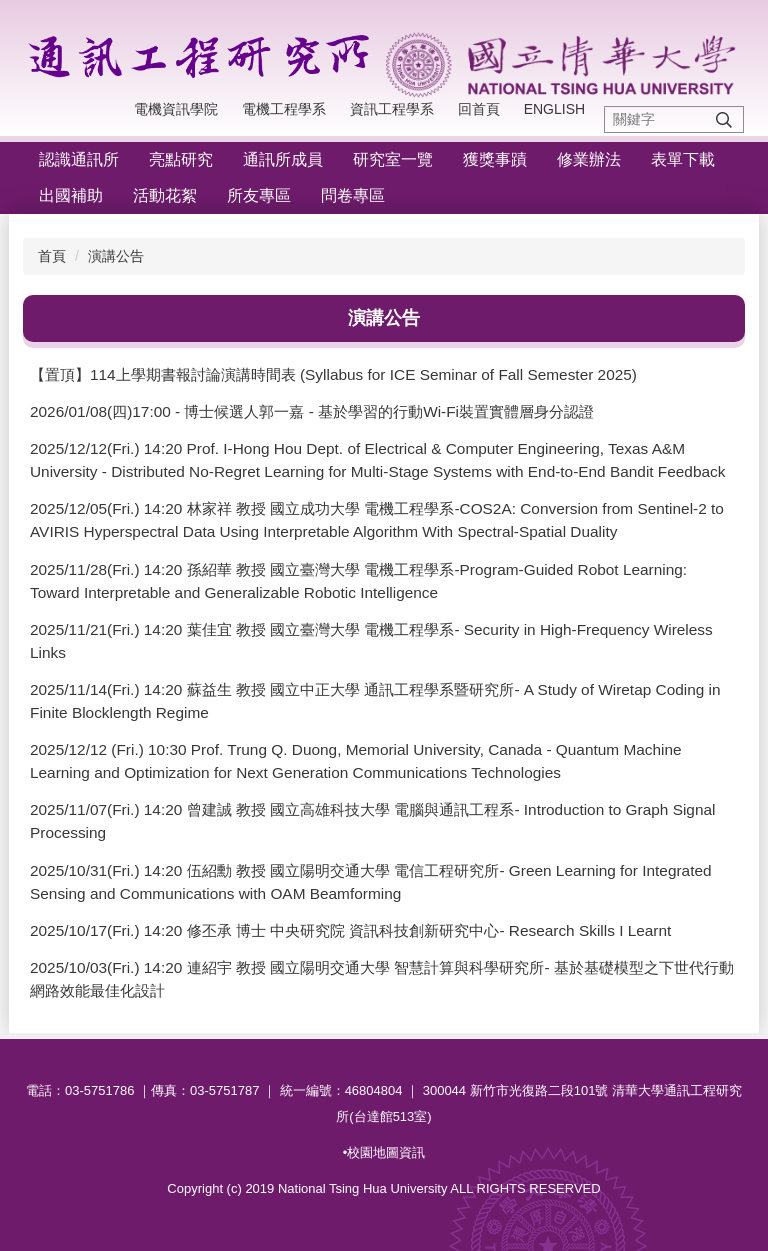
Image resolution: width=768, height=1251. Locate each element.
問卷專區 (353, 195)
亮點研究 (181, 159)
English (554, 109)
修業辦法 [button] (589, 159)
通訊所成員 (283, 159)
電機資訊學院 (176, 109)
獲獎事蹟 (495, 159)
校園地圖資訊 (386, 1152)
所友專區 (259, 195)
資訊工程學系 (392, 109)
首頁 (52, 256)
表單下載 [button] (683, 159)
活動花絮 (165, 195)
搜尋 (724, 119)
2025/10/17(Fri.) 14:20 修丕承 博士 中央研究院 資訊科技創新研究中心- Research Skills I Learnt (350, 930)
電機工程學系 (284, 109)
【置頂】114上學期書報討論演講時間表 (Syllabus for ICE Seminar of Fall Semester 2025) (333, 374)
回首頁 (479, 109)
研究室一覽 (393, 159)
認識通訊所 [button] (79, 159)
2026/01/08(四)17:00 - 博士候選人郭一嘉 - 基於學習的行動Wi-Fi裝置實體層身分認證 (312, 411)
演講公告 (116, 256)
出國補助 (71, 195)
